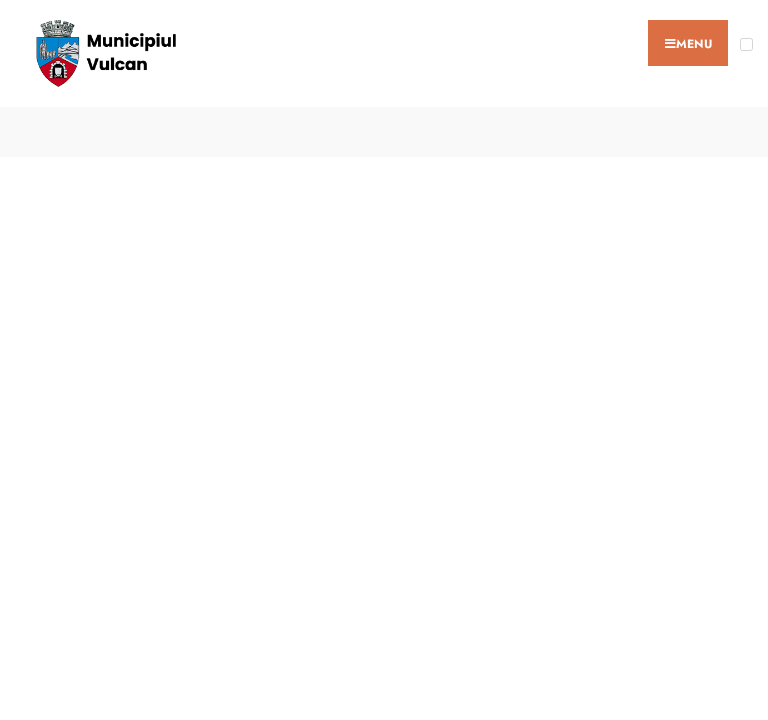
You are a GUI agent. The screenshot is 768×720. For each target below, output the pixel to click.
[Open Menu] (746, 44)
